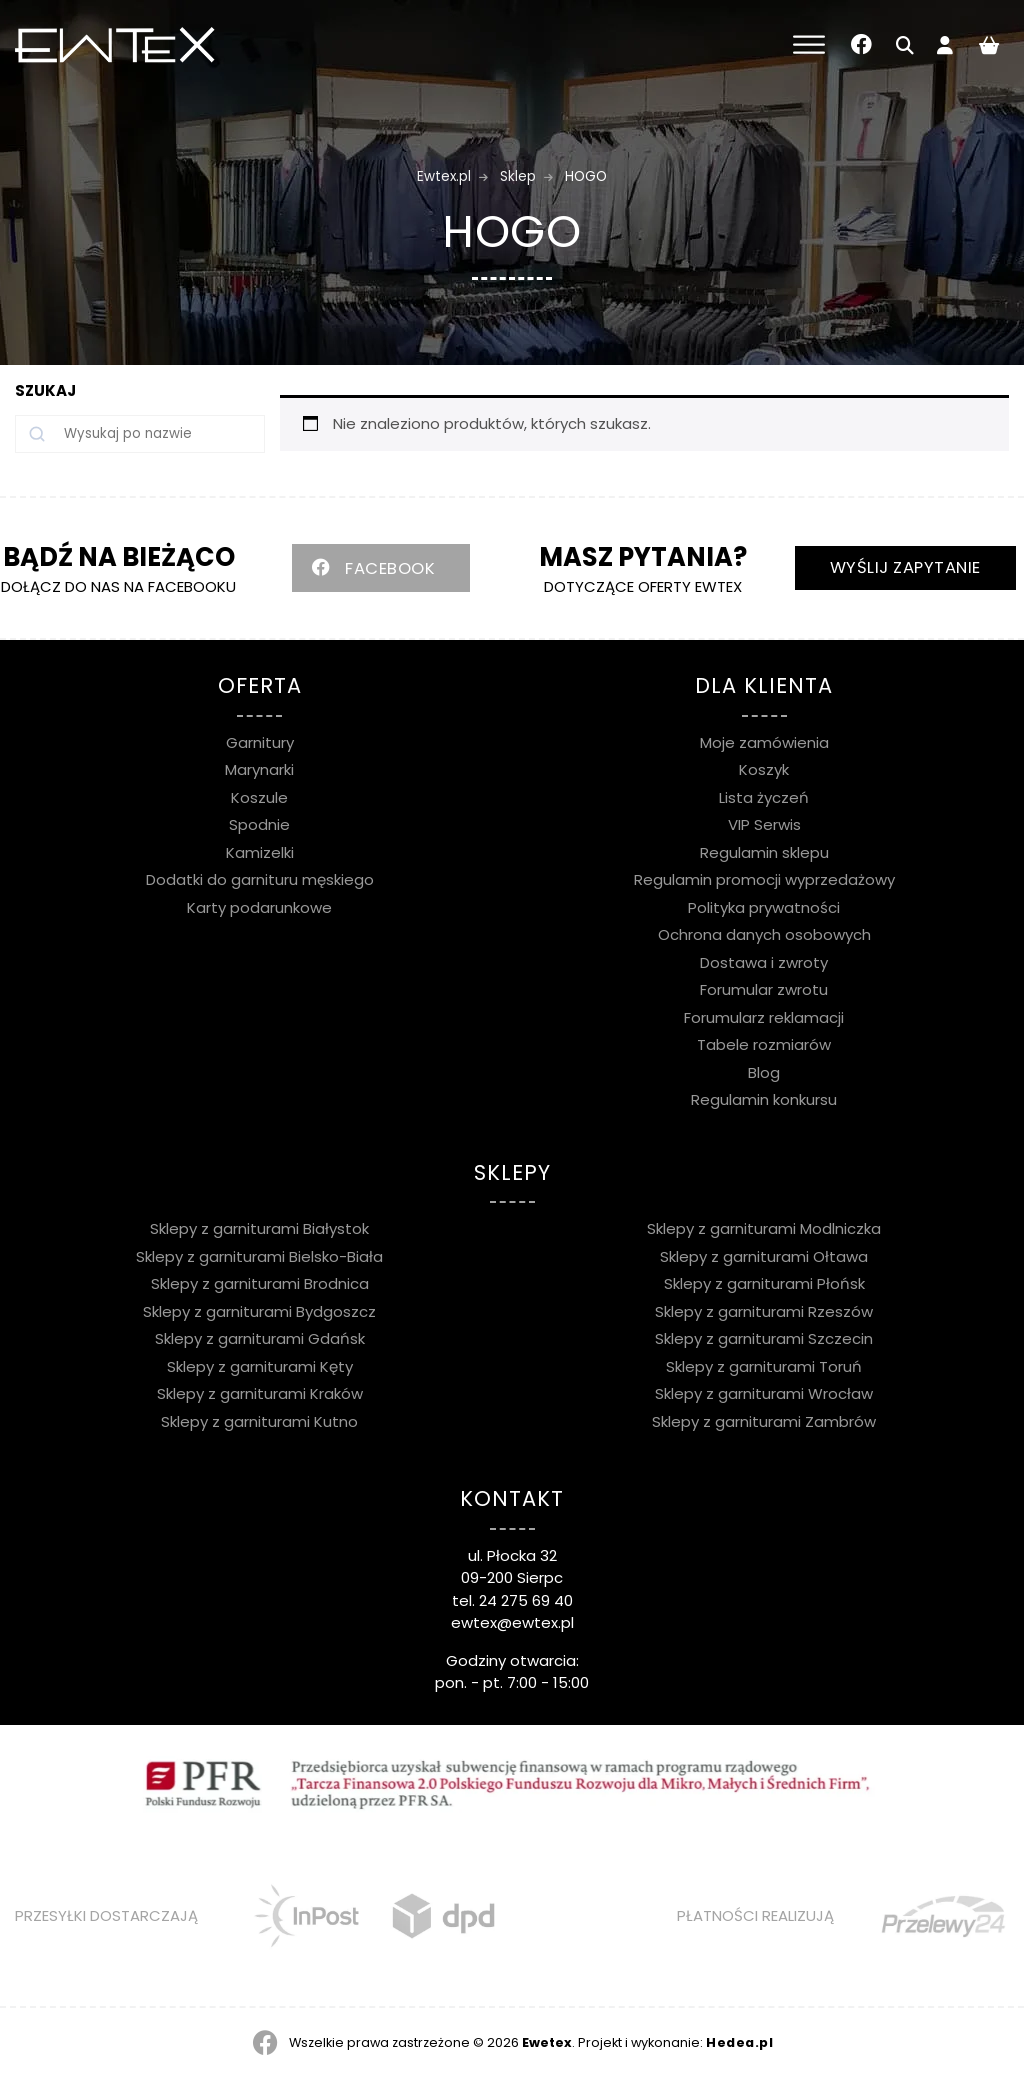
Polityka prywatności (764, 907)
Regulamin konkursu (764, 1099)
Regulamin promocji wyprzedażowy (764, 879)
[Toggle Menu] (809, 44)
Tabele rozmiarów (764, 1044)
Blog (764, 1072)
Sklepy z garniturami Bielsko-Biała (259, 1256)
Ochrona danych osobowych (764, 934)
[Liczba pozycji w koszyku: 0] (989, 45)
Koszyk (764, 769)
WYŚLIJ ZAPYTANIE (905, 567)
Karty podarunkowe (259, 907)
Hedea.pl (739, 2042)
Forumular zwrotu (764, 989)
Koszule (259, 797)
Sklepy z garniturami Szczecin (764, 1338)
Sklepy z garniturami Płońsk (764, 1283)
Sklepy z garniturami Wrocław (764, 1393)
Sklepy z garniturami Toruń (764, 1366)
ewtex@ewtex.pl (512, 1622)
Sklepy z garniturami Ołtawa (764, 1256)
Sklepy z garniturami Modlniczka (764, 1228)
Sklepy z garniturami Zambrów (764, 1421)
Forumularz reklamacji (764, 1017)
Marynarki (259, 769)
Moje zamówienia (764, 742)
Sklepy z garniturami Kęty (260, 1366)
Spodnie (259, 824)
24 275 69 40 (526, 1600)
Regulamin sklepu (764, 852)
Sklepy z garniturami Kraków (260, 1393)
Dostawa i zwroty (764, 962)
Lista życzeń (764, 797)
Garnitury (260, 742)
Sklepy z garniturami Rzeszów (764, 1311)
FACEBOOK (390, 568)
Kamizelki (260, 852)
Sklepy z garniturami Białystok (259, 1228)
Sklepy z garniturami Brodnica (260, 1283)
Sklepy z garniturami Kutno (259, 1421)
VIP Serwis (764, 824)
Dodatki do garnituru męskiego (260, 879)
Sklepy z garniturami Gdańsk (260, 1338)
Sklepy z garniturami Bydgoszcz (259, 1311)
